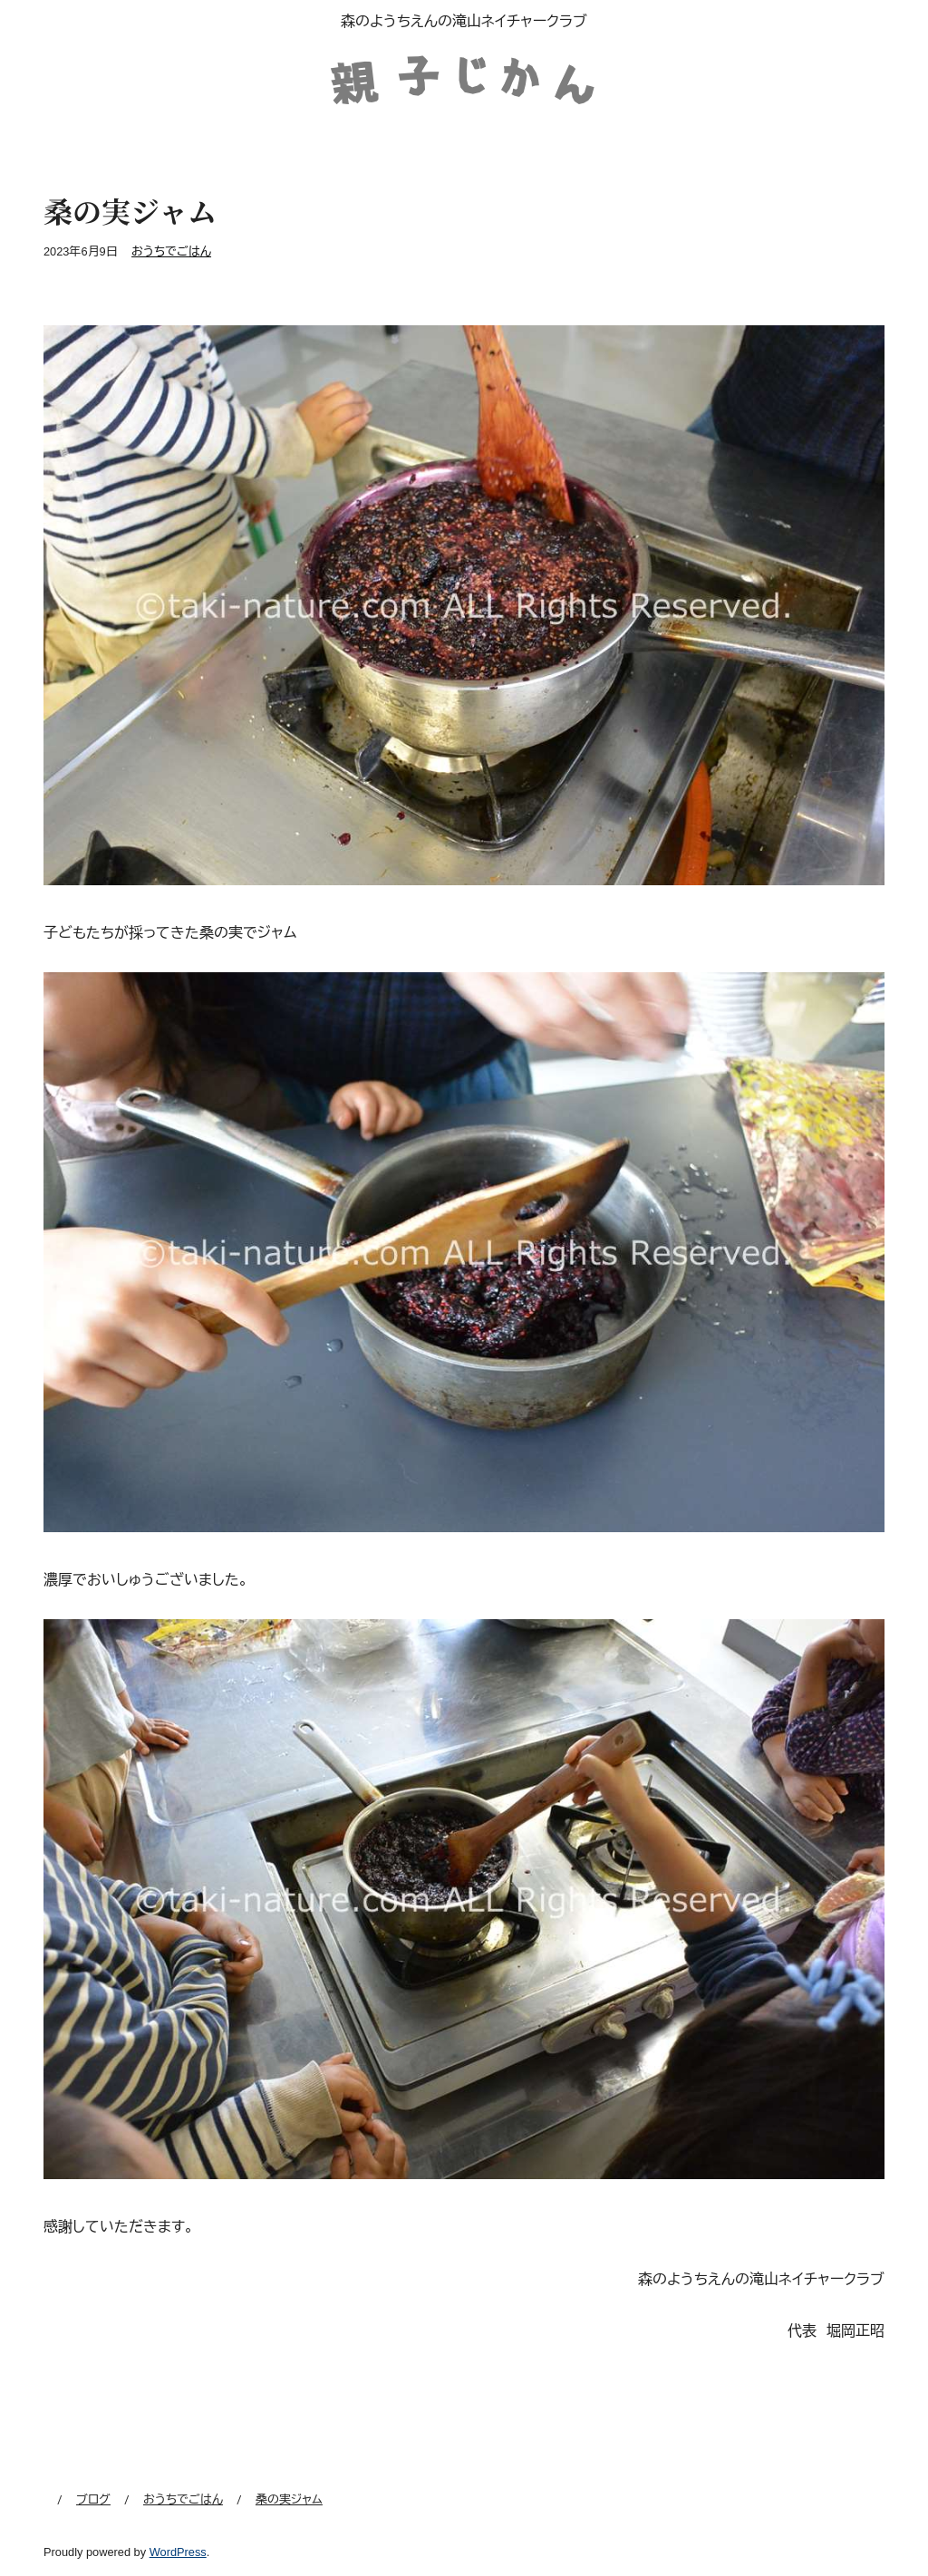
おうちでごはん (171, 251)
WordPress (178, 2552)
